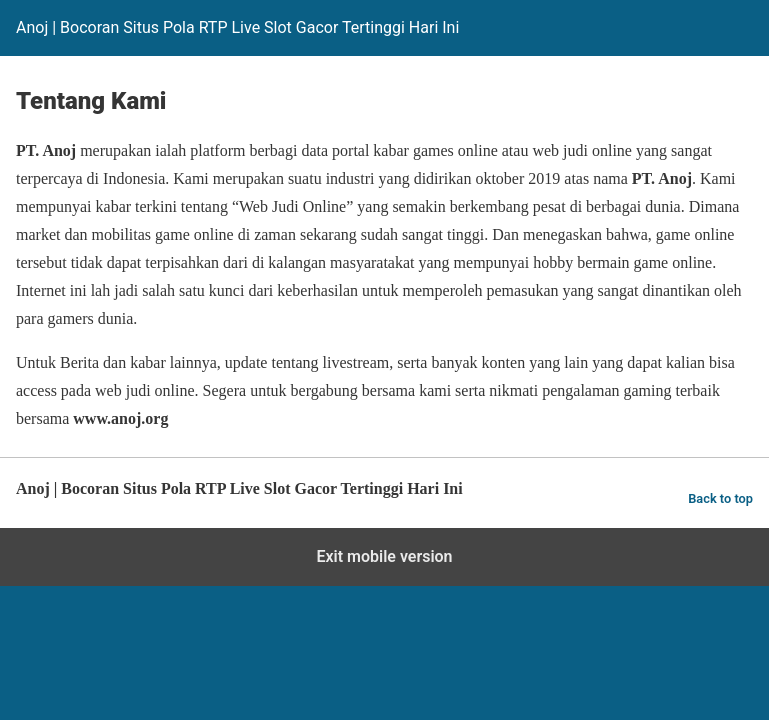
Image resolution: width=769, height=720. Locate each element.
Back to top (720, 498)
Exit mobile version (384, 556)
